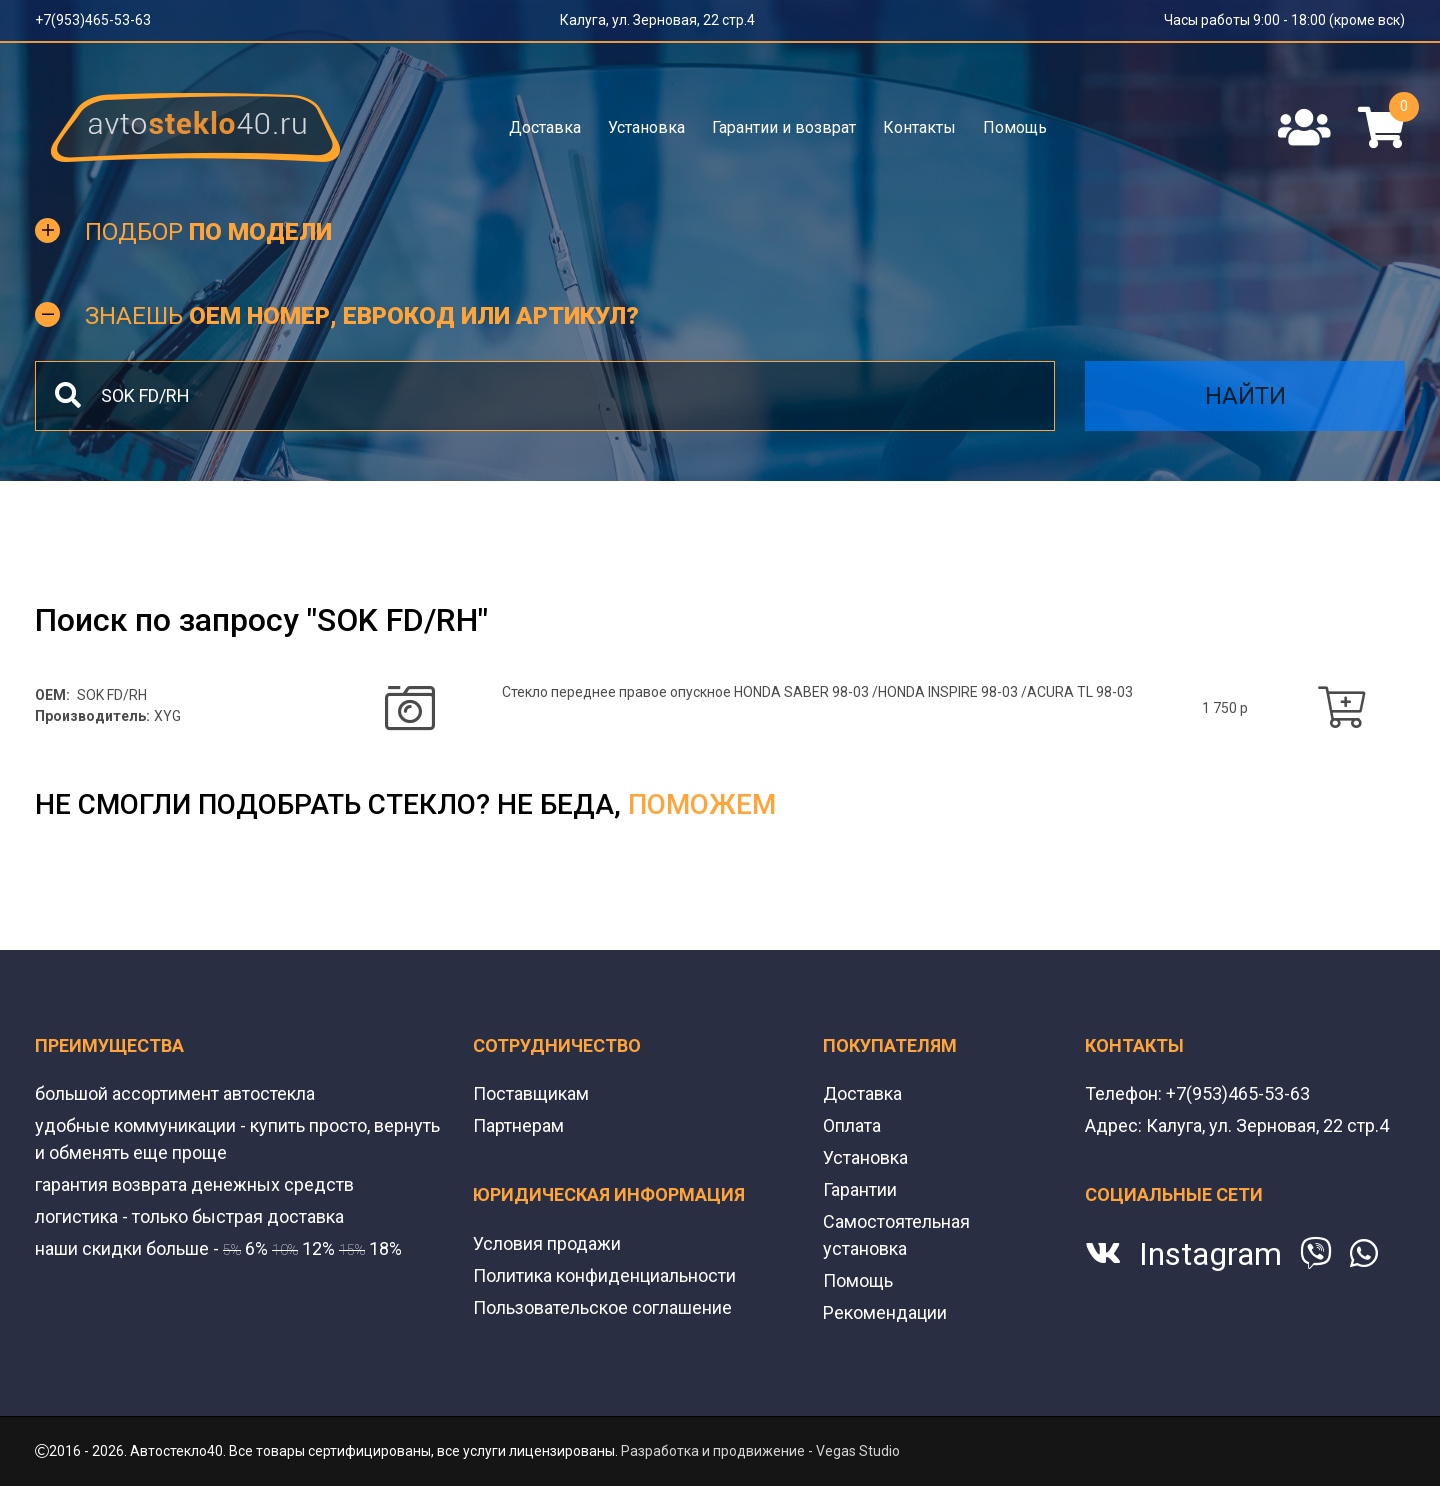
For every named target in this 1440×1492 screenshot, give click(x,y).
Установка (646, 127)
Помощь (1015, 127)
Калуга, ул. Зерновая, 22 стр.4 (657, 20)
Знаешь (362, 316)
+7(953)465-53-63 (93, 20)
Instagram (1210, 1254)
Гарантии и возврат (784, 127)
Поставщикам (531, 1093)
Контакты (919, 127)
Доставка (545, 127)
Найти (1245, 396)
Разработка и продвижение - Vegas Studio (760, 1451)
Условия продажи (547, 1243)
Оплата (852, 1125)
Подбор (208, 232)
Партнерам (518, 1125)
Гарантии (860, 1189)
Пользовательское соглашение (602, 1307)
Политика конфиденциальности (604, 1275)
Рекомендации (885, 1312)
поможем (702, 804)
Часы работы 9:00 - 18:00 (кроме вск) (1284, 20)
